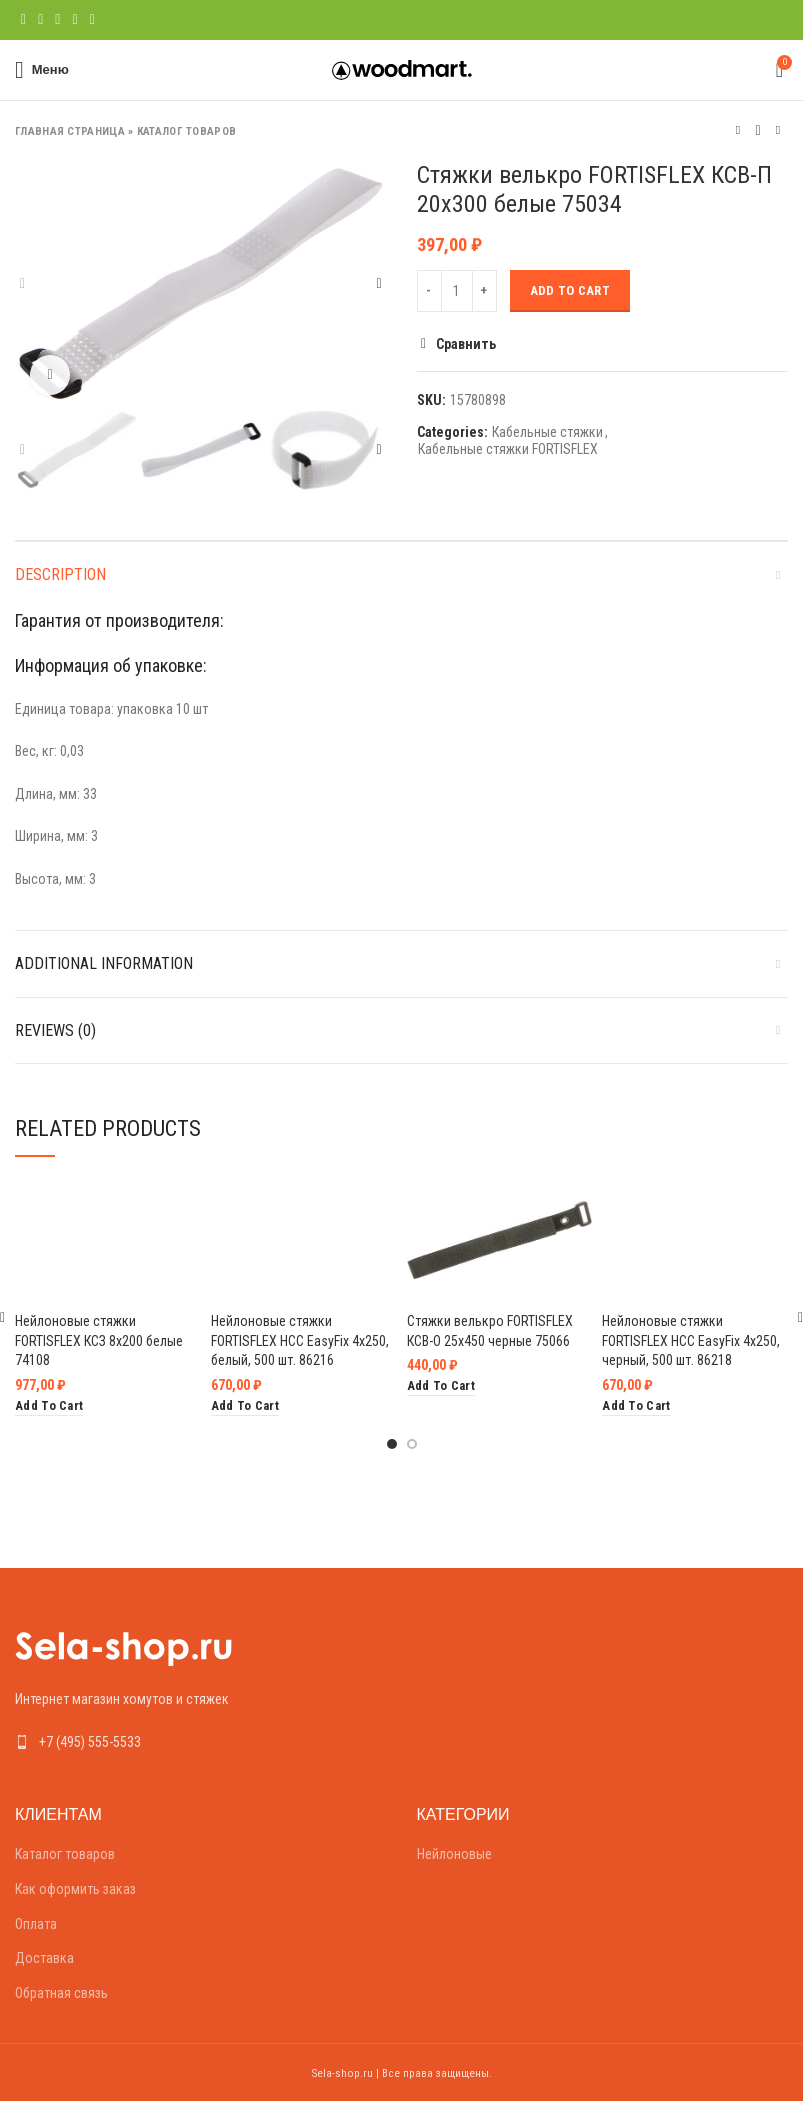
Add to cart (570, 290)
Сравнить (466, 344)
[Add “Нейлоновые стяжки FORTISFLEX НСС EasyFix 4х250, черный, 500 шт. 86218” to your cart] (636, 1406)
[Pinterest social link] (57, 20)
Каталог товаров (187, 131)
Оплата (36, 1924)
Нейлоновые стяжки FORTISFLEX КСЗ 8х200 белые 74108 (99, 1340)
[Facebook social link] (23, 20)
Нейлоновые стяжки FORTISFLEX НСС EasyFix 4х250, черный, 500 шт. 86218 (691, 1340)
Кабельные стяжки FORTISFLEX (508, 449)
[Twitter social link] (40, 20)
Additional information (104, 963)
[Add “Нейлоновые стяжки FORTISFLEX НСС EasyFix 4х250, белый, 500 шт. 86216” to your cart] (245, 1406)
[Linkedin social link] (74, 20)
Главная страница (70, 131)
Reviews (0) (55, 1030)
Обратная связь (61, 1993)
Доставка (44, 1958)
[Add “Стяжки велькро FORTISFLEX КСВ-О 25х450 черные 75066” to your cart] (441, 1386)
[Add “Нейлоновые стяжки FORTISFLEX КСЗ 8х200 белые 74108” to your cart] (49, 1406)
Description (60, 574)
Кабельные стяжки (547, 432)
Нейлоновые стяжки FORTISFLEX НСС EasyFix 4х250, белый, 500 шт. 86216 (300, 1340)
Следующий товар (778, 130)
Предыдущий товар (738, 130)
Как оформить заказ (75, 1889)
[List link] (201, 1742)
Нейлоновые (454, 1854)
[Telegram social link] (92, 20)
